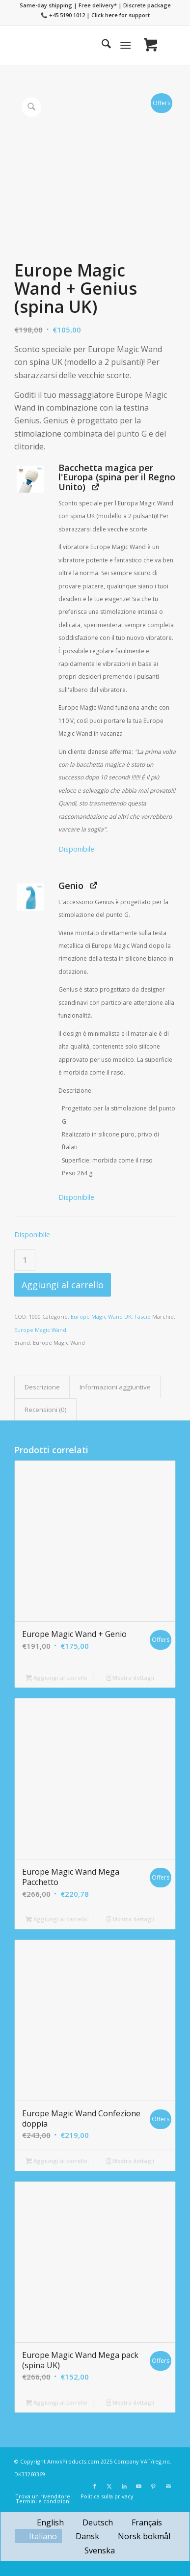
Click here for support (120, 15)
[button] (30, 479)
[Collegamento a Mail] (168, 2486)
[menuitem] (101, 45)
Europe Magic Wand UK (101, 1316)
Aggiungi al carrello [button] (56, 1678)
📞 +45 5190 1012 (63, 15)
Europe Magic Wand (40, 1329)
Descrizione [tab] (42, 1387)
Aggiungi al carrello (63, 1285)
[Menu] (125, 45)
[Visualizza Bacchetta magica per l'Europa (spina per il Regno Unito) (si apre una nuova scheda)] (95, 486)
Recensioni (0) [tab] (46, 1409)
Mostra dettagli (131, 1678)
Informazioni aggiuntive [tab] (115, 1387)
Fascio (143, 1316)
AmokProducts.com (73, 2461)
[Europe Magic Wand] (78, 45)
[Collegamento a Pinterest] (153, 2486)
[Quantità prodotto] (24, 1260)
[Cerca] (101, 45)
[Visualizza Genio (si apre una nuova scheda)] (93, 885)
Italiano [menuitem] (43, 2536)
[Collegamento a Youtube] (139, 2486)
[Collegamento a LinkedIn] (124, 2486)
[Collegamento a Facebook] (94, 2486)
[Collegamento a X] (109, 2486)
